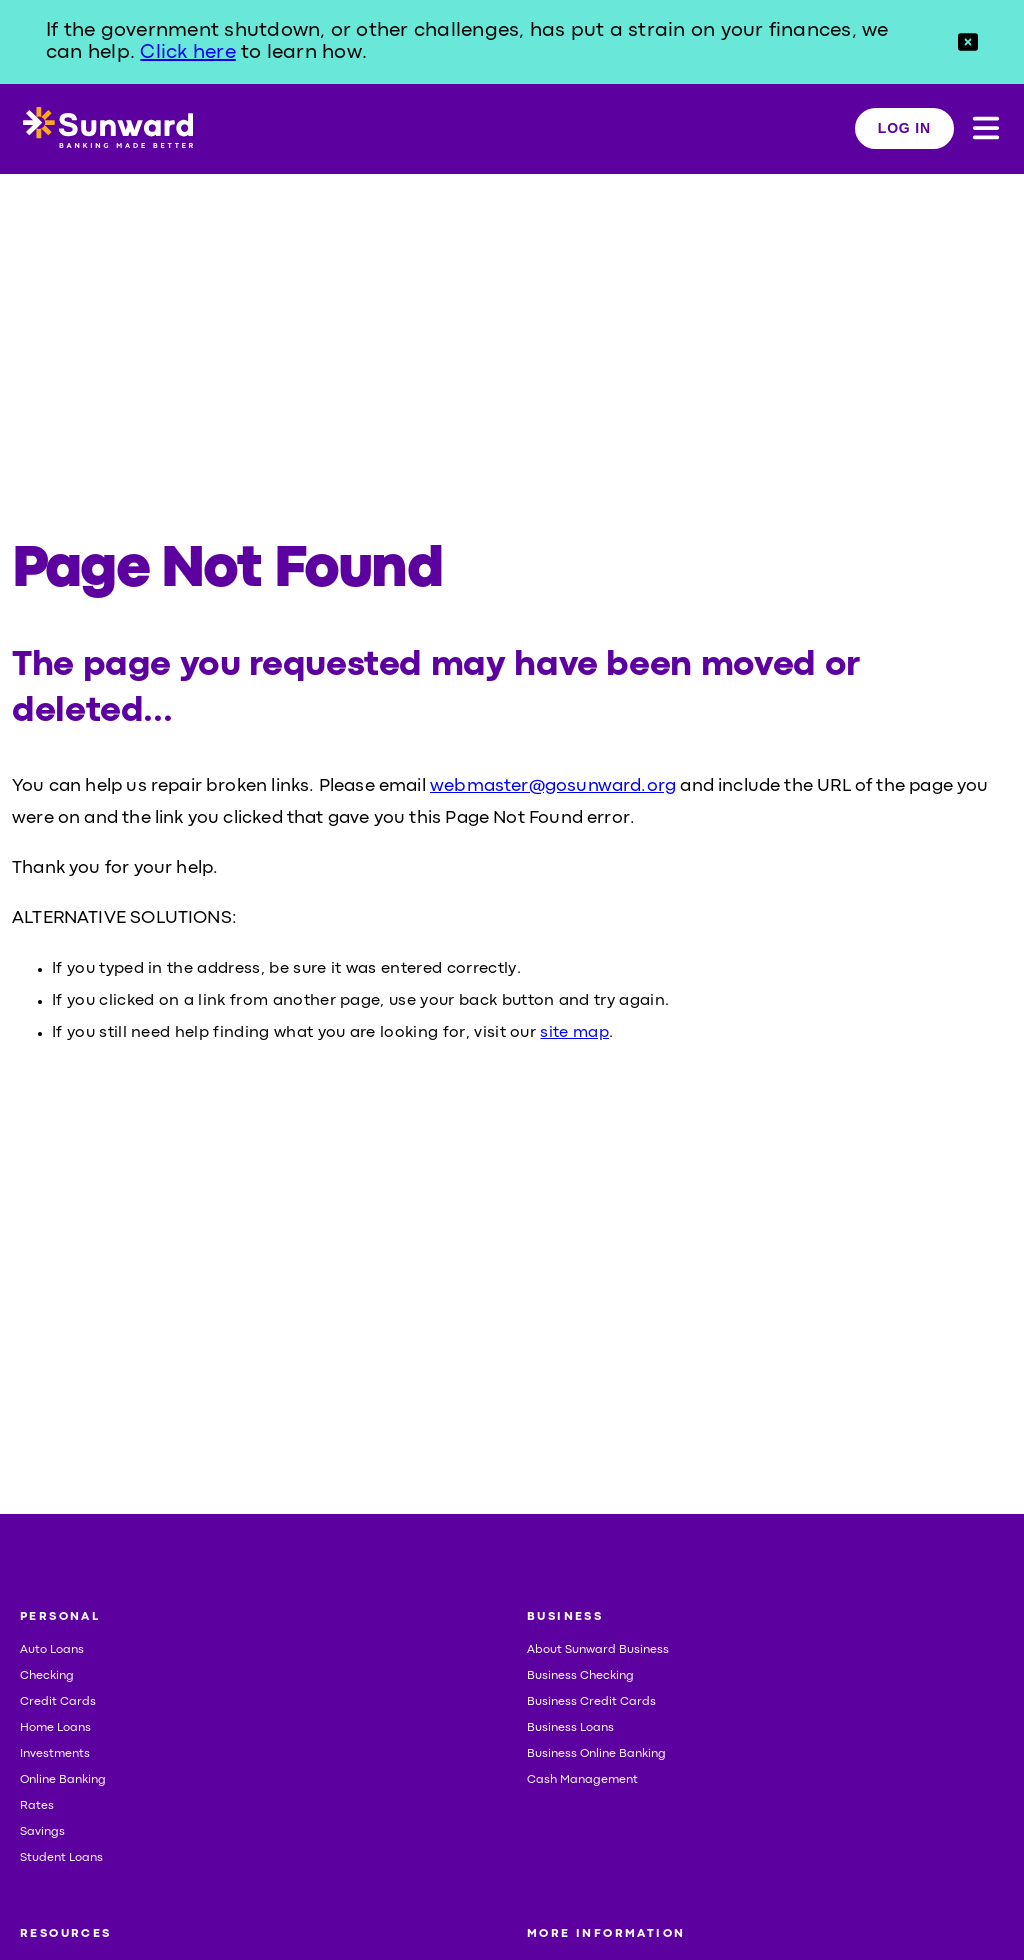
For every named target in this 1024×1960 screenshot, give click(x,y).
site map (574, 1033)
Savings (42, 1832)
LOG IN (904, 128)
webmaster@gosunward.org (553, 786)
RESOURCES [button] (66, 1934)
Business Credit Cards (591, 1702)
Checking (47, 1676)
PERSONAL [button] (60, 1617)
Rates (37, 1806)
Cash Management (582, 1780)
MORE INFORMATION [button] (606, 1934)
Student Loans (61, 1858)
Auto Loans (52, 1650)
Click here (187, 52)
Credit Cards (58, 1702)
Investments (55, 1754)
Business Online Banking (596, 1754)
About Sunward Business (598, 1650)
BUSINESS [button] (565, 1617)
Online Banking (63, 1780)
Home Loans (55, 1728)
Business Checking (580, 1676)
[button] (968, 42)
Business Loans (570, 1728)
